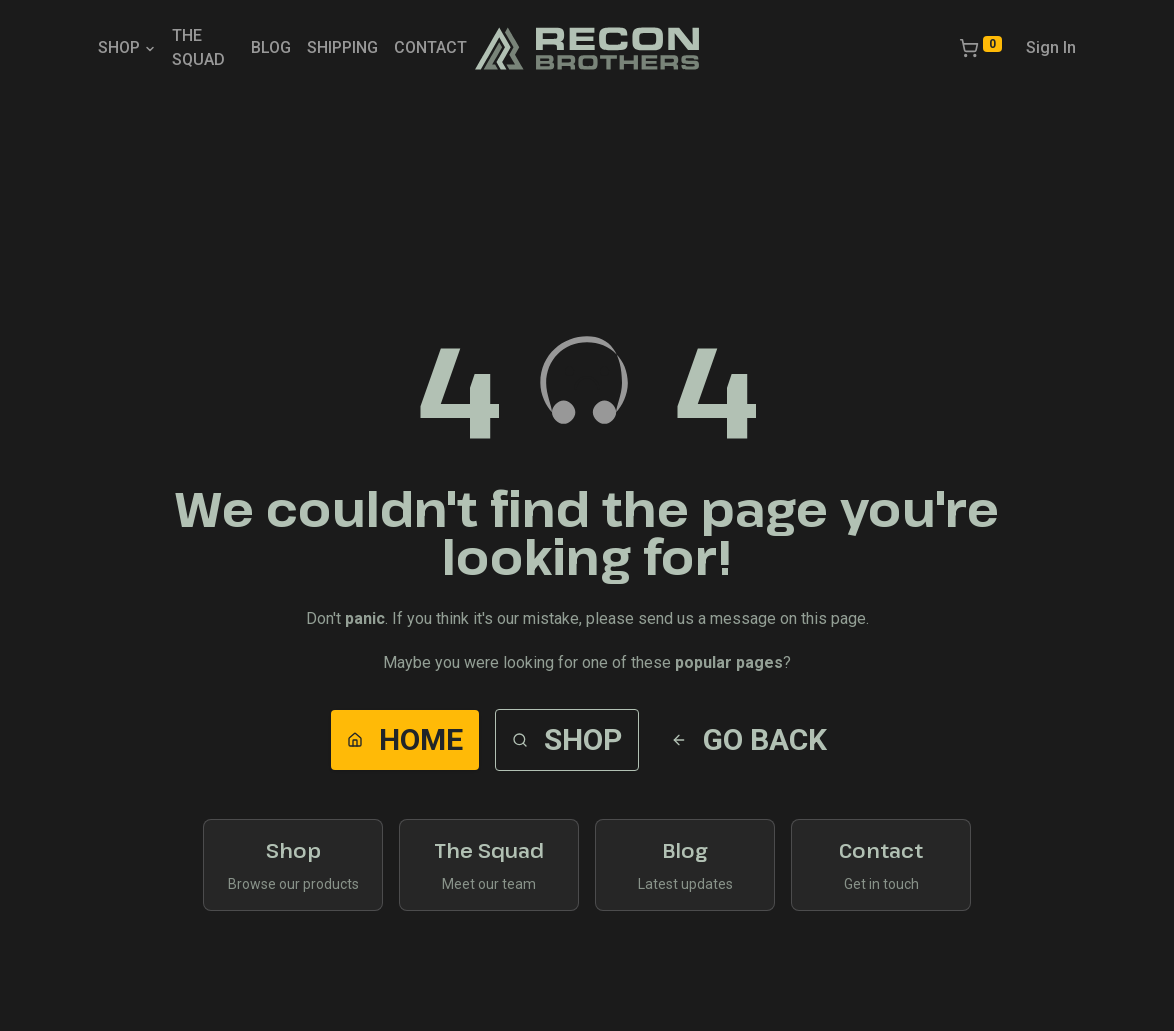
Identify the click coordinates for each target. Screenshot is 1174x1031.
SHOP (127, 47)
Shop (567, 739)
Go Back (749, 739)
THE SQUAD (198, 47)
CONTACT (430, 47)
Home (405, 739)
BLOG (271, 47)
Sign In (1051, 47)
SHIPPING (342, 47)
